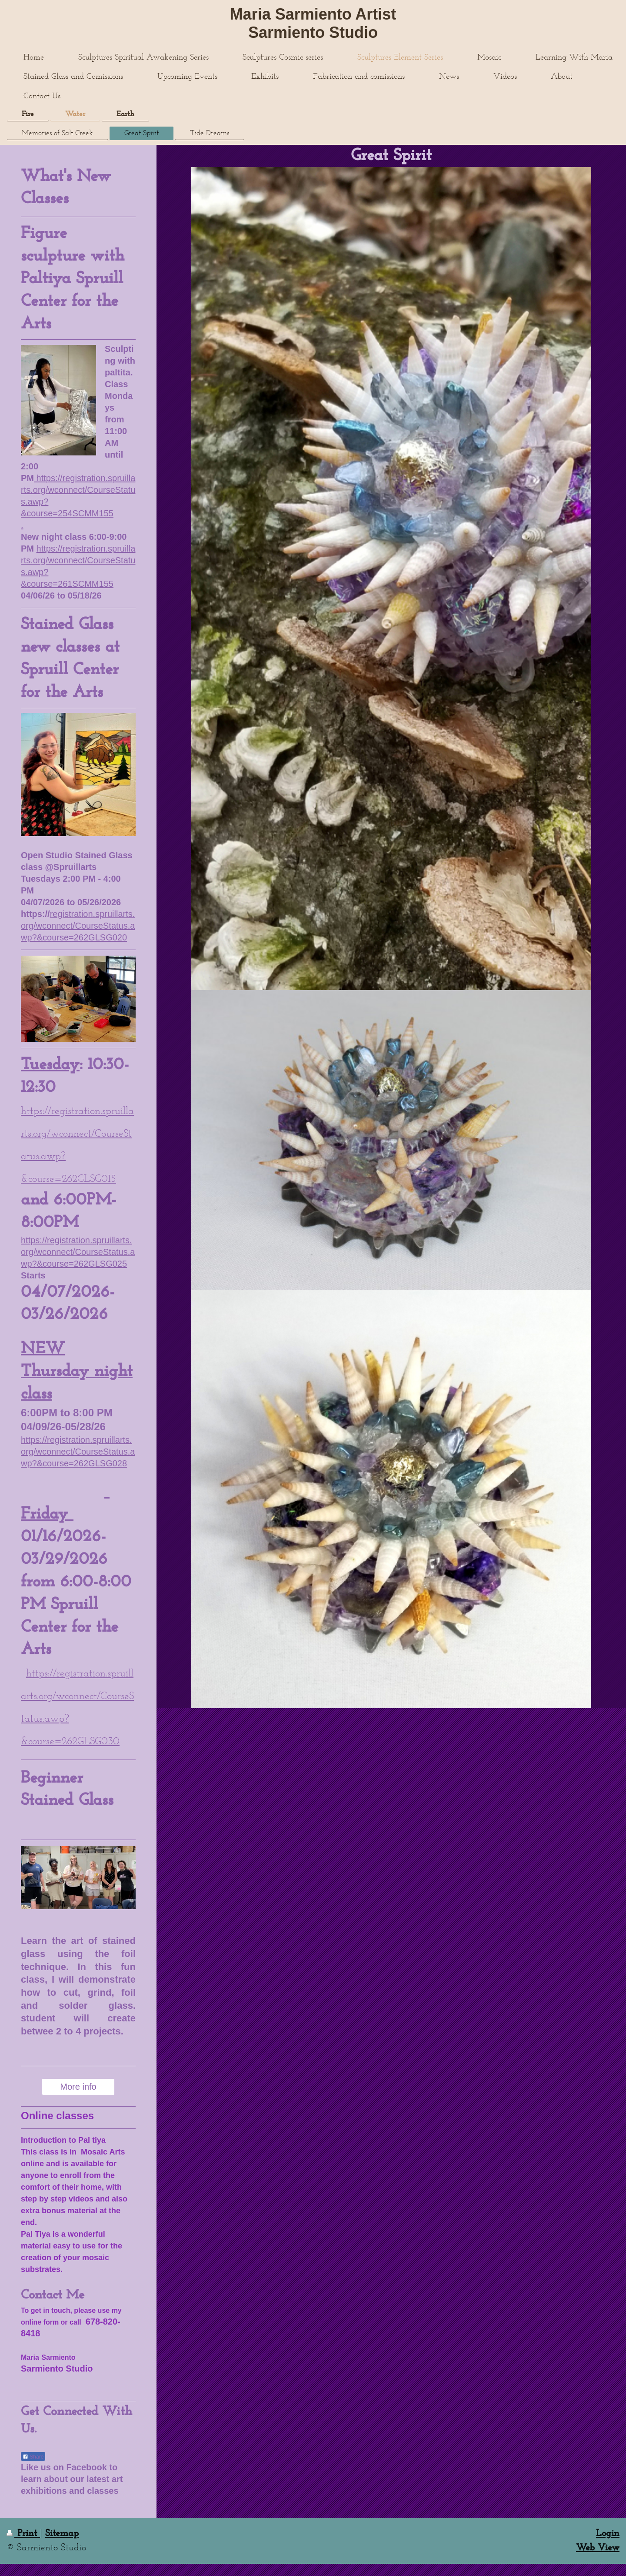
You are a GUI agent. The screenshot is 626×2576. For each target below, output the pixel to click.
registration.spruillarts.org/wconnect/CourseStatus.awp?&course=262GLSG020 (78, 925)
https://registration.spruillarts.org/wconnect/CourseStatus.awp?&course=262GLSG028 (78, 1451)
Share (33, 2457)
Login (607, 2534)
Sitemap (62, 2534)
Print (23, 2534)
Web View (597, 2548)
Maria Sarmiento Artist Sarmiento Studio (313, 23)
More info (78, 2086)
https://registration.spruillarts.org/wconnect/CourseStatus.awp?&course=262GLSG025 (78, 1251)
